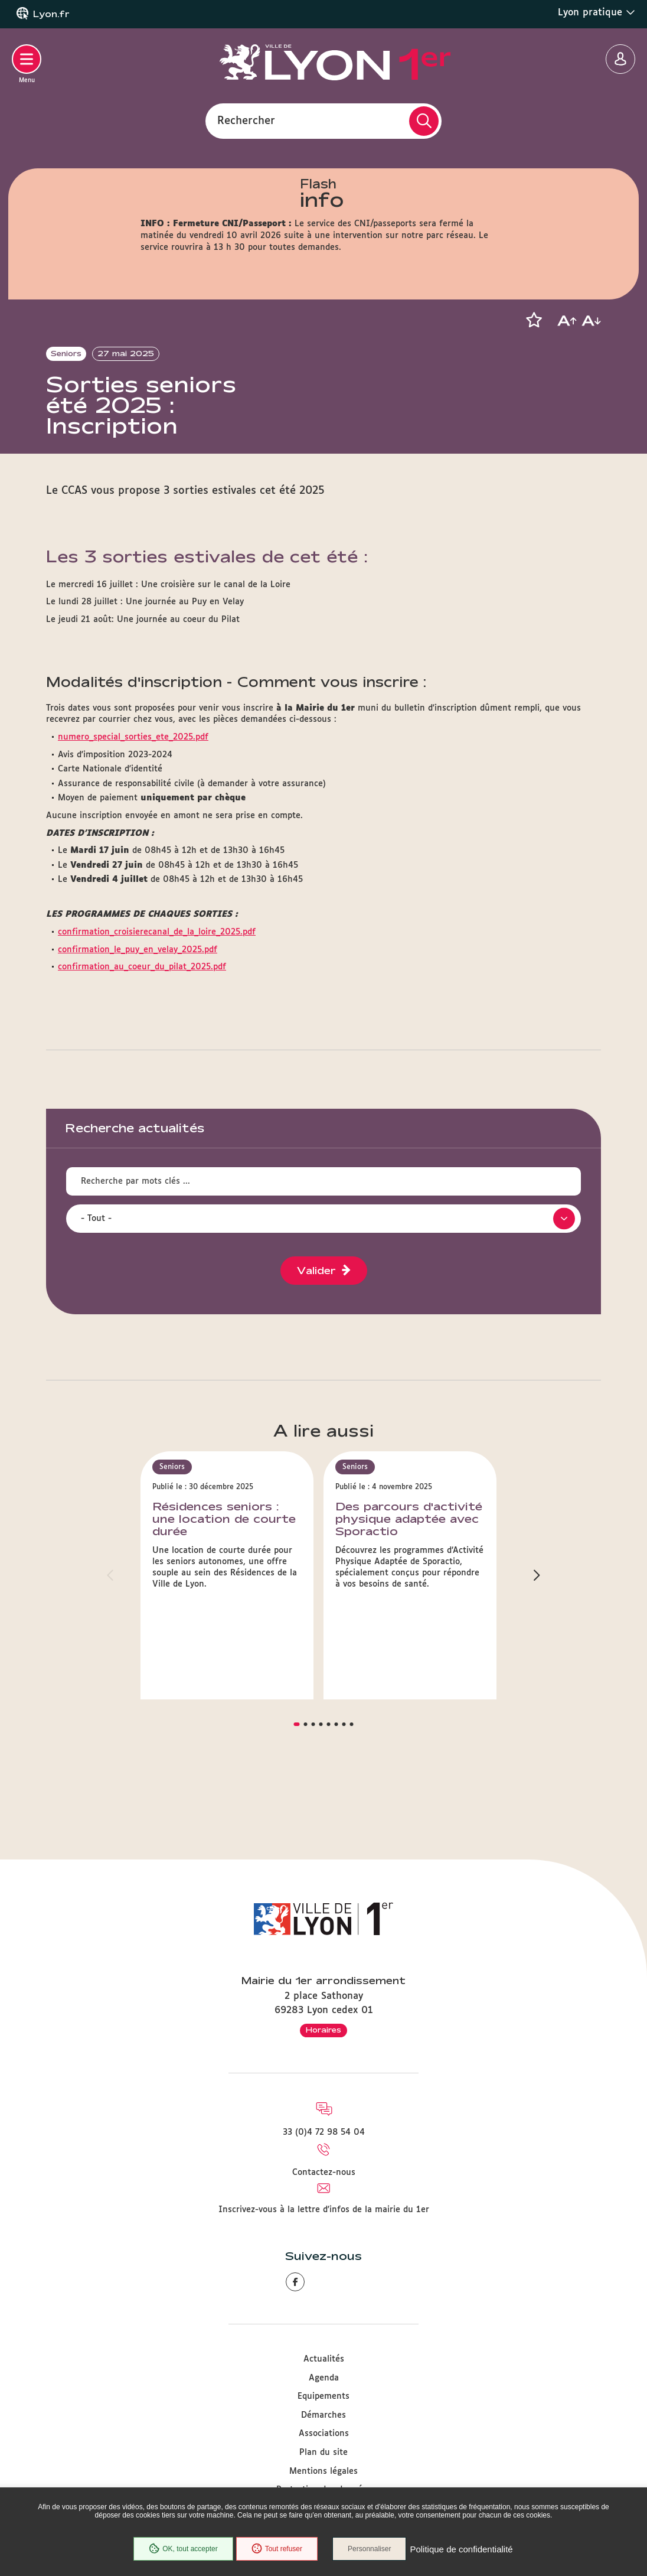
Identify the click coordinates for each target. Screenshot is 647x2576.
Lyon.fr (51, 14)
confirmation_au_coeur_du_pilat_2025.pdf (142, 1031)
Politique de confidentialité (461, 2549)
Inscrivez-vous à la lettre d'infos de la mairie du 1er (323, 2210)
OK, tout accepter (183, 2548)
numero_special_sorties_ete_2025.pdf (133, 801)
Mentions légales (323, 2471)
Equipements (323, 2396)
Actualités (323, 2359)
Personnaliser (369, 2549)
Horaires (323, 2029)
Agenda (324, 2378)
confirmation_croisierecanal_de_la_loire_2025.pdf (157, 996)
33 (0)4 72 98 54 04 (324, 2132)
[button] (534, 320)
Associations (324, 2434)
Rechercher (246, 120)
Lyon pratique (596, 12)
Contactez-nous (323, 2172)
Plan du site (323, 2452)
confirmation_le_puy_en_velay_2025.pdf (137, 1014)
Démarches (323, 2415)
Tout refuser (276, 2548)
